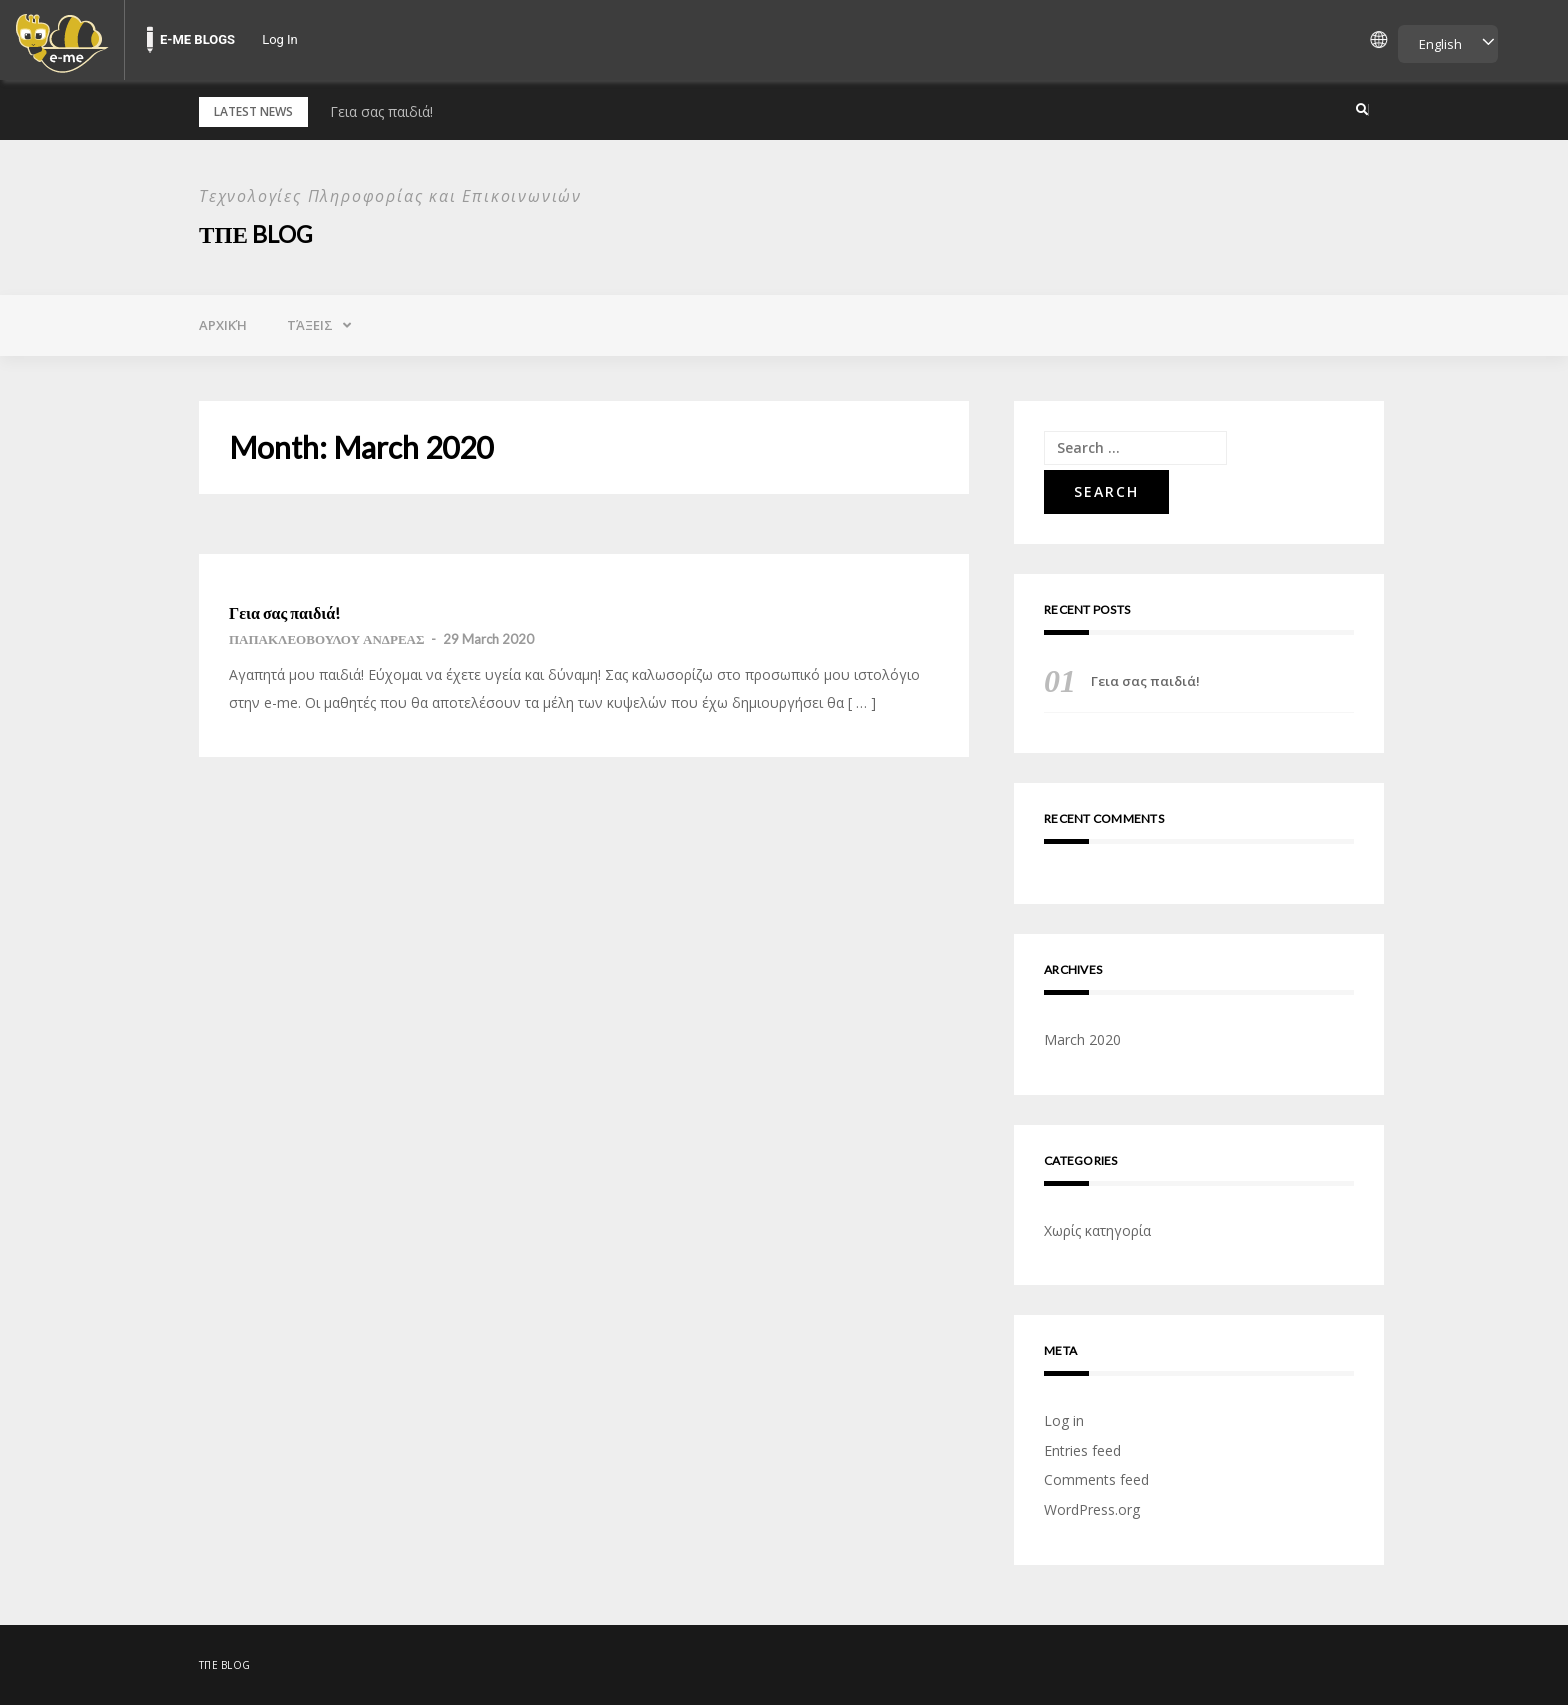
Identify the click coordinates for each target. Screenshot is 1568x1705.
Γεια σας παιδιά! (381, 111)
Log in (1064, 1420)
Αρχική (223, 325)
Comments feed (1096, 1479)
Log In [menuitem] (280, 39)
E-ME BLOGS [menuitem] (197, 39)
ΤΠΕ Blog (258, 233)
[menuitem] (62, 40)
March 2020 (1082, 1039)
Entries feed (1082, 1450)
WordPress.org (1092, 1509)
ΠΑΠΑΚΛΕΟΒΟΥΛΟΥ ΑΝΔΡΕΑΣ (326, 639)
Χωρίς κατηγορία (1097, 1230)
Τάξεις (310, 325)
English (1440, 44)
